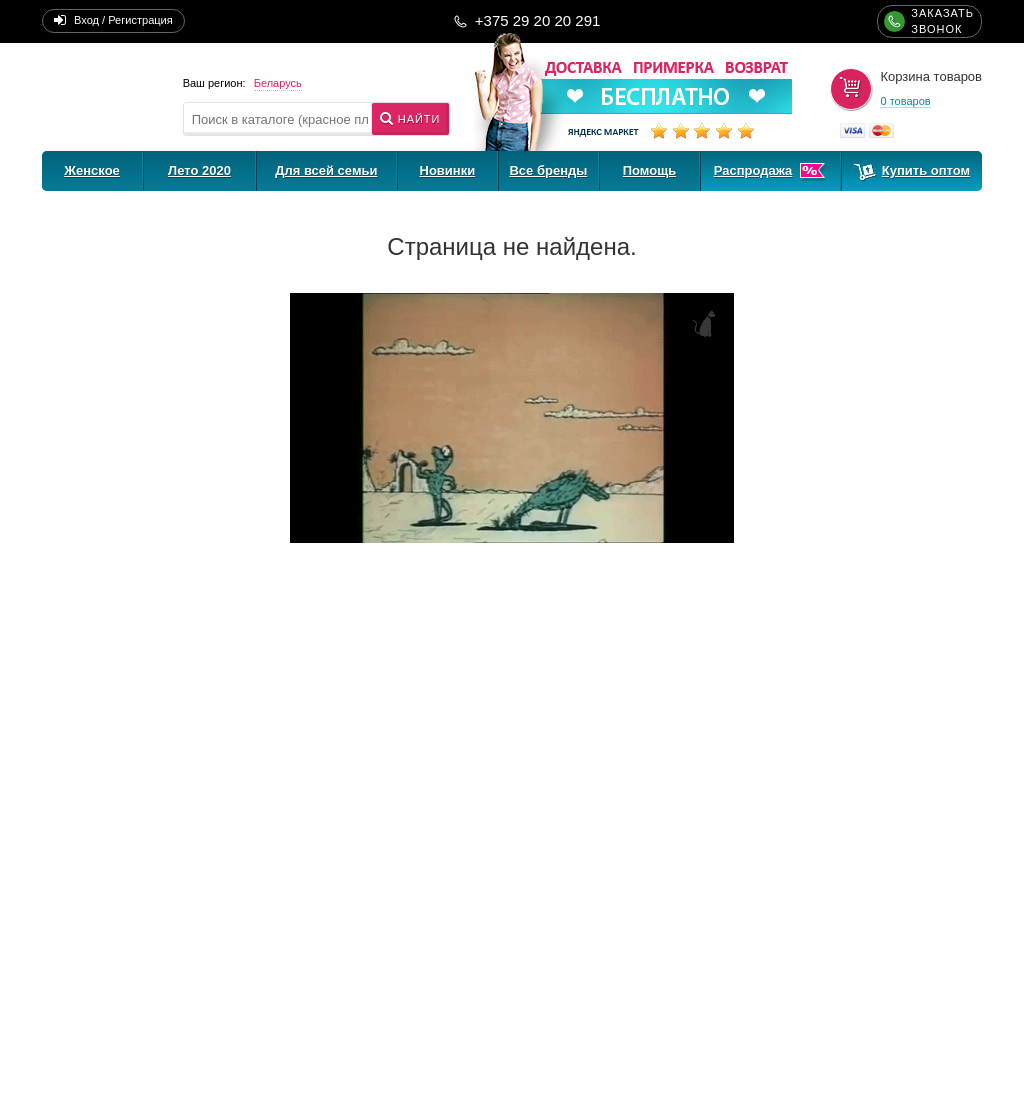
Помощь (649, 170)
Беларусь (278, 83)
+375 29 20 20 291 (538, 20)
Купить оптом (926, 170)
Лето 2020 (199, 170)
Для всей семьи (326, 170)
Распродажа (753, 170)
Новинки (448, 170)
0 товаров (905, 101)
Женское (92, 170)
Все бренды (548, 170)
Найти (419, 119)
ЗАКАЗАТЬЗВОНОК (942, 21)
